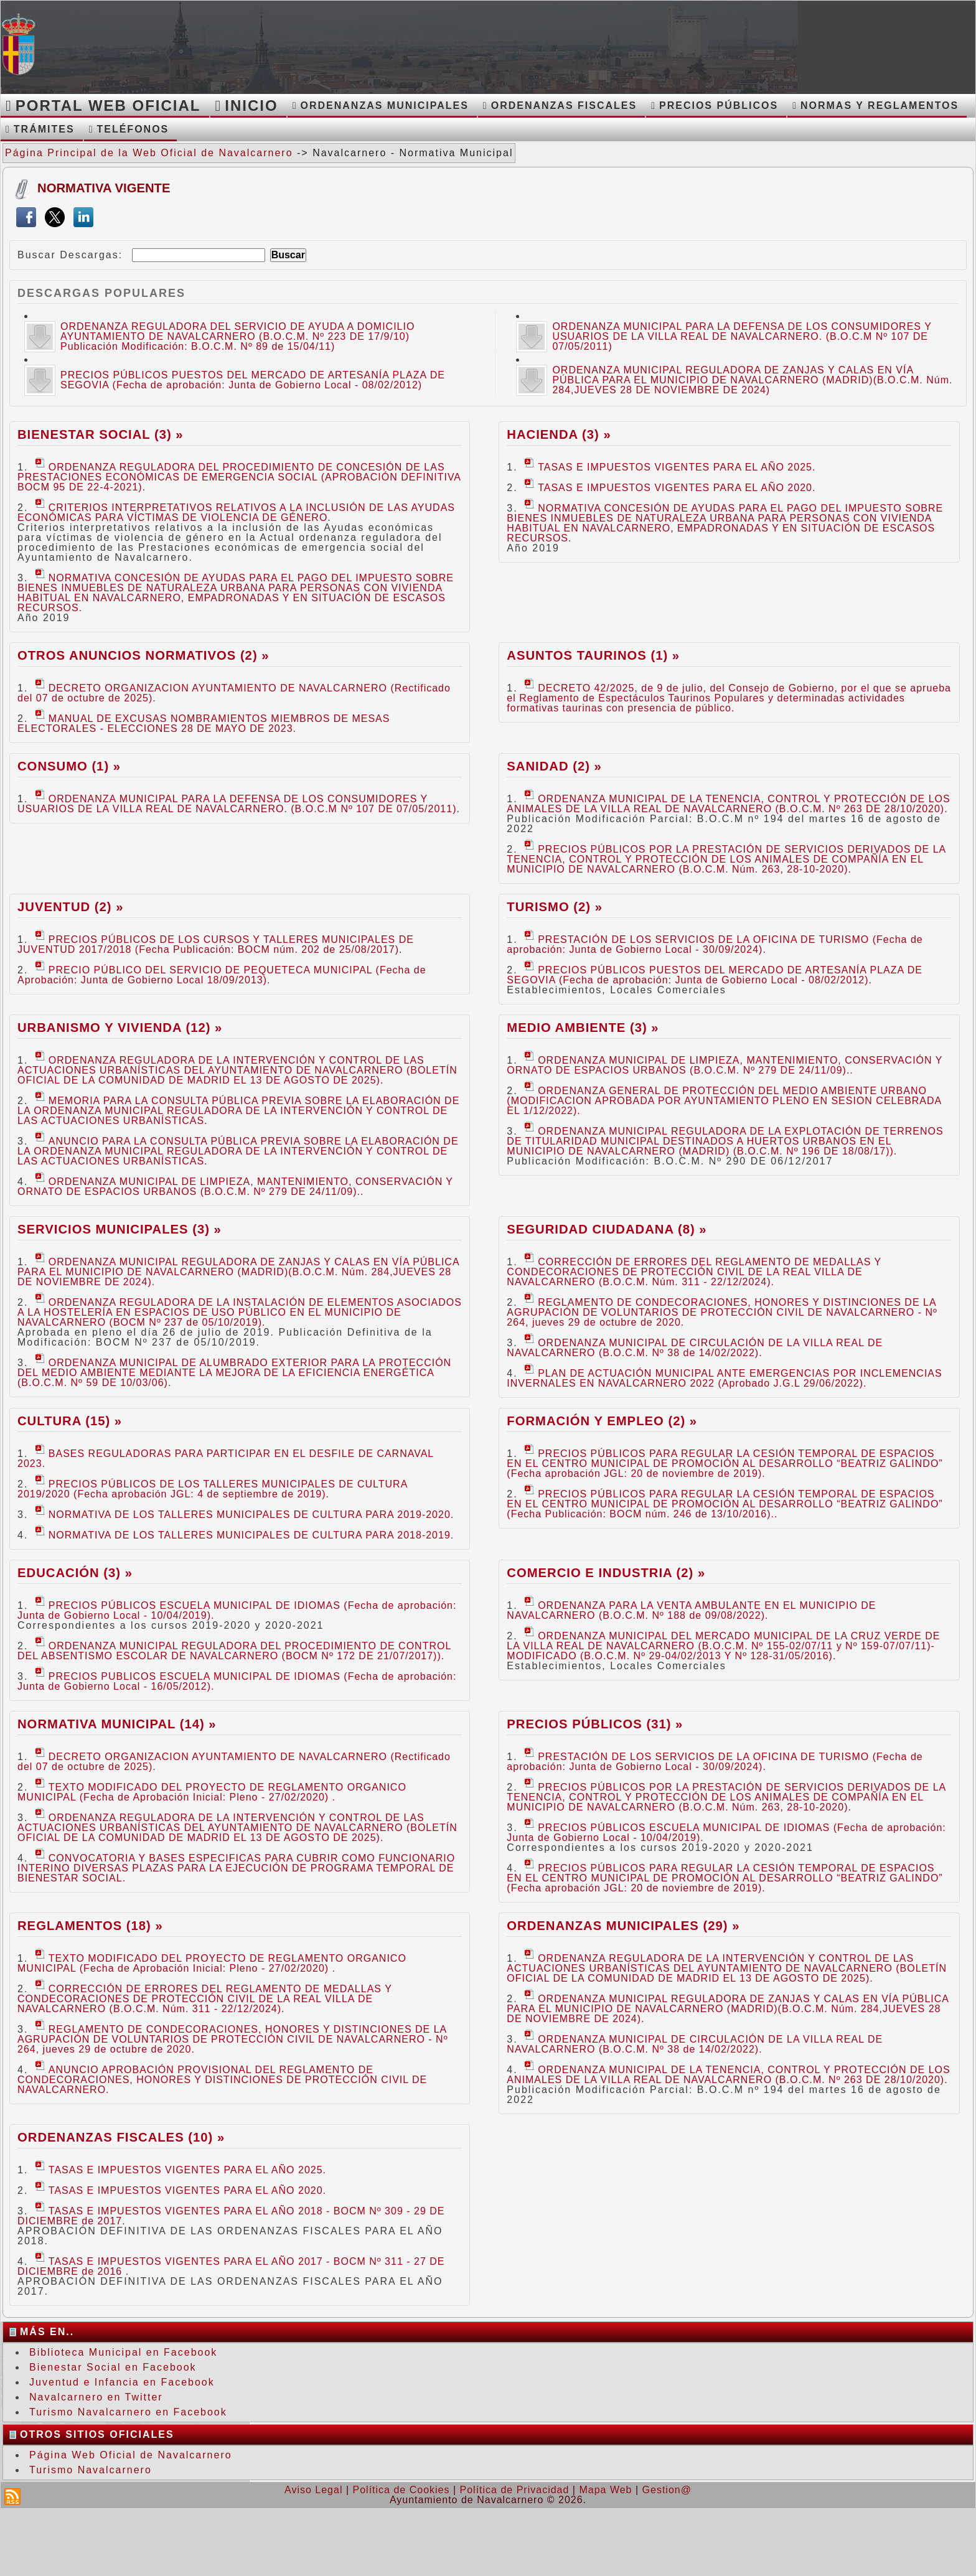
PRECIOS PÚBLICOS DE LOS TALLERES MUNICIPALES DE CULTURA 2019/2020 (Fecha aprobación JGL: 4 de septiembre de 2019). (212, 1489)
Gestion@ (667, 2490)
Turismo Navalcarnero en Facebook (128, 2412)
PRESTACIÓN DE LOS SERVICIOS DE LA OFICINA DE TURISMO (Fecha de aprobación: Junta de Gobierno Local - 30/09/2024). (714, 944)
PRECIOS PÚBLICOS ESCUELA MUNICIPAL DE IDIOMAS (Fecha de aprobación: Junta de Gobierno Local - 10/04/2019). (236, 1610)
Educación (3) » (75, 1573)
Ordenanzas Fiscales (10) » (121, 2137)
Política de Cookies (401, 2490)
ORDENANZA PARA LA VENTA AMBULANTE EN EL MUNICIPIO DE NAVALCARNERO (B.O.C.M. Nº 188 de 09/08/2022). (691, 1610)
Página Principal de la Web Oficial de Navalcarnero (149, 153)
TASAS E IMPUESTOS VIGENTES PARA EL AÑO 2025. (670, 467)
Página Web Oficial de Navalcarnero (130, 2455)
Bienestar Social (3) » (100, 434)
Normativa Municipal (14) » (117, 1724)
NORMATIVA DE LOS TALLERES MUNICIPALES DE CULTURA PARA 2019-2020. (244, 1514)
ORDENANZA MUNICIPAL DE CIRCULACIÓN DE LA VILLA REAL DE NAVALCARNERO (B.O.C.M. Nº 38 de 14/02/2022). (695, 1347)
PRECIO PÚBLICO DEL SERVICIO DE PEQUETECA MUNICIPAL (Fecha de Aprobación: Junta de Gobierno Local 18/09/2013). (221, 975)
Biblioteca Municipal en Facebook (123, 2352)
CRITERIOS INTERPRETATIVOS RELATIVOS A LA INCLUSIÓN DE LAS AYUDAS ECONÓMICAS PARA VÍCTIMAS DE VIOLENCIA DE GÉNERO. (236, 512)
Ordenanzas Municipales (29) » (623, 1925)
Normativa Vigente (103, 188)
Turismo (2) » (555, 907)
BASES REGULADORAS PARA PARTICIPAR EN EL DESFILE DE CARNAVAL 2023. (225, 1458)
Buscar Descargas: (70, 255)
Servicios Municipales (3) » (119, 1229)
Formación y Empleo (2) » (602, 1421)
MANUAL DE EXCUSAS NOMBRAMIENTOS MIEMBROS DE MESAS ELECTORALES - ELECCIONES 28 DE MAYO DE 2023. (203, 723)
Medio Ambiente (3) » (583, 1027)
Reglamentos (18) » (90, 1925)
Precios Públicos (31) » (595, 1724)
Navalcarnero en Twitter (96, 2397)
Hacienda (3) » (559, 434)
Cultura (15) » (69, 1421)
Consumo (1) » (69, 766)
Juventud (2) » (70, 907)
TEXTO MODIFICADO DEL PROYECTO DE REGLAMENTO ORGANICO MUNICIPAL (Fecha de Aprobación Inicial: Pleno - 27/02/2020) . (211, 1792)
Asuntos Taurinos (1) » (593, 655)
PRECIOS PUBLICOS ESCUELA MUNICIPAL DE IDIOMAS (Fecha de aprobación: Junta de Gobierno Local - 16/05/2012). (236, 1681)
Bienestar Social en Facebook (113, 2367)
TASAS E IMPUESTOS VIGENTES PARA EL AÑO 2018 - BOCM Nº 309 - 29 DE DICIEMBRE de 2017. (230, 2216)
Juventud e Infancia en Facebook (122, 2382)
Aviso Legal (313, 2490)
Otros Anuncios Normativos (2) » (143, 655)
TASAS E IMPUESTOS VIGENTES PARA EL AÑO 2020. (670, 487)
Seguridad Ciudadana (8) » (606, 1229)
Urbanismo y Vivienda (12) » (119, 1027)
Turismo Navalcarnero (90, 2470)
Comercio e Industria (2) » (606, 1573)
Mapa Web (605, 2490)
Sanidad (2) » (554, 766)
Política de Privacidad (515, 2490)
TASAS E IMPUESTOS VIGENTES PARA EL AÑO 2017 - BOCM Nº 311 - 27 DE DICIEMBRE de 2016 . (230, 2266)
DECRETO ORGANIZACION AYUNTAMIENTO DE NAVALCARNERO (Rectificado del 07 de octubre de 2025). (234, 693)
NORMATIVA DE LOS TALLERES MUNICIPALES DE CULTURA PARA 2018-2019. (244, 1535)
